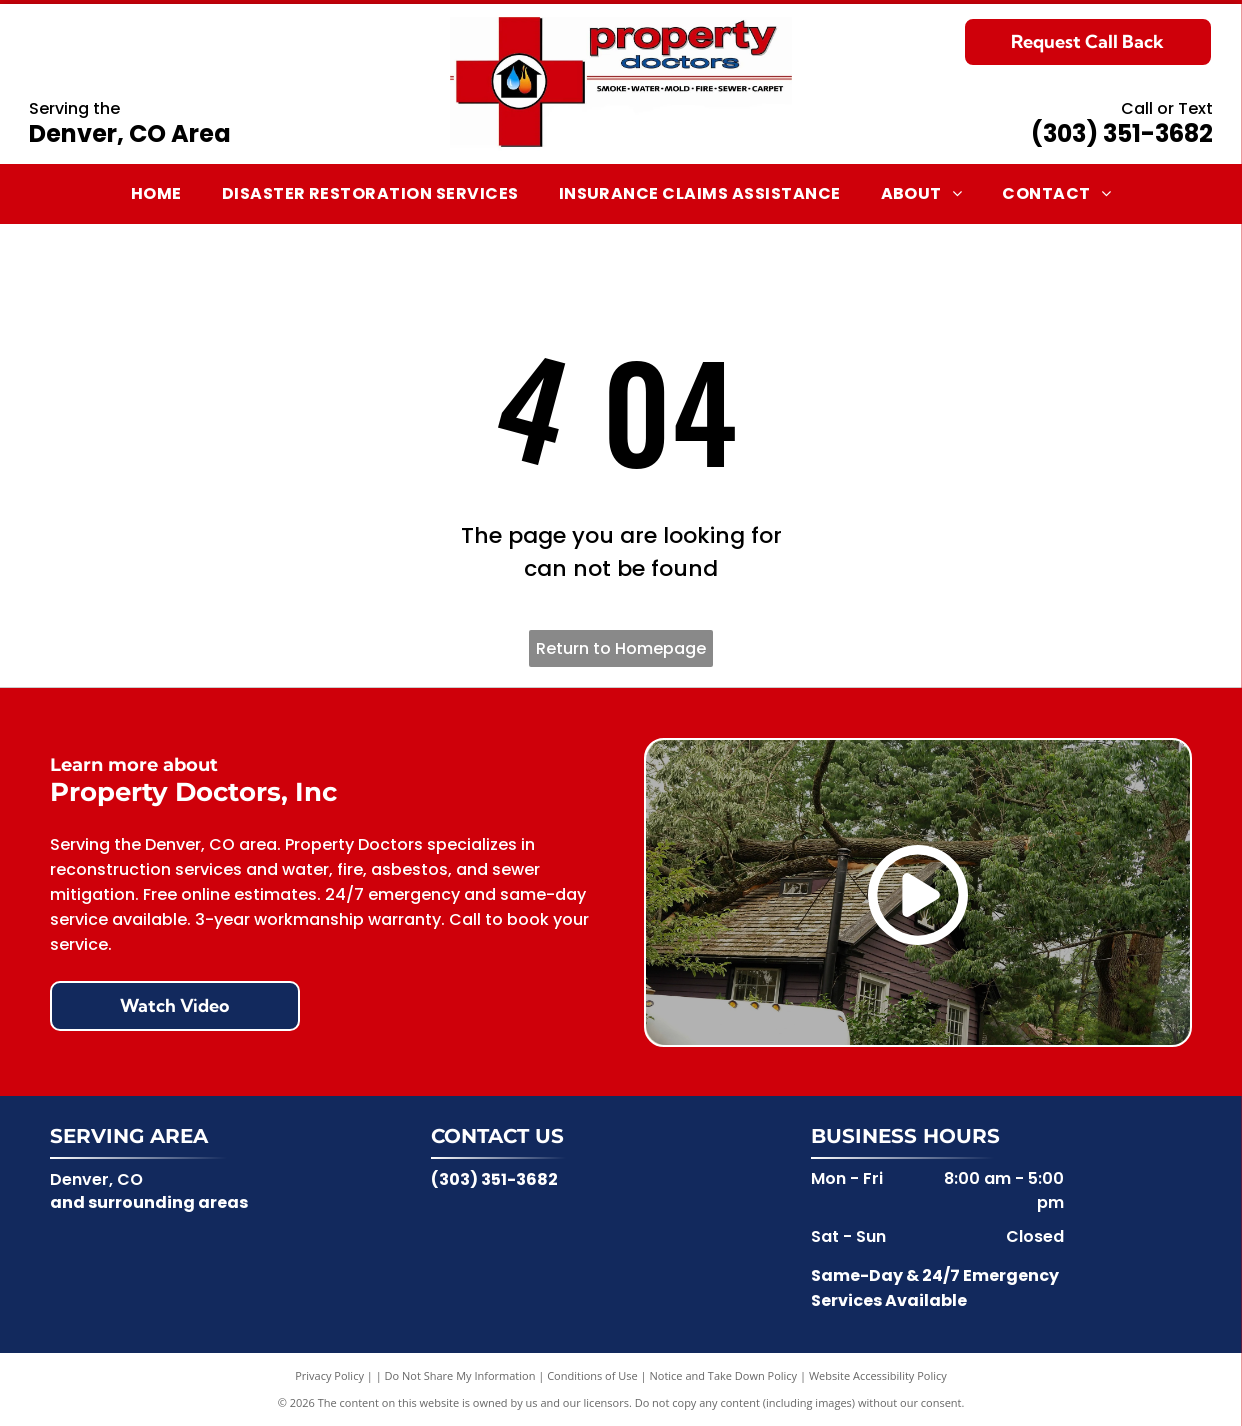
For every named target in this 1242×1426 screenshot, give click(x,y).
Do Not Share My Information (460, 1375)
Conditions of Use (592, 1375)
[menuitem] (156, 194)
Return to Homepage (621, 648)
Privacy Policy (329, 1375)
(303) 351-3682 (1122, 133)
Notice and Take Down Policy (724, 1375)
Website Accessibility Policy (878, 1375)
